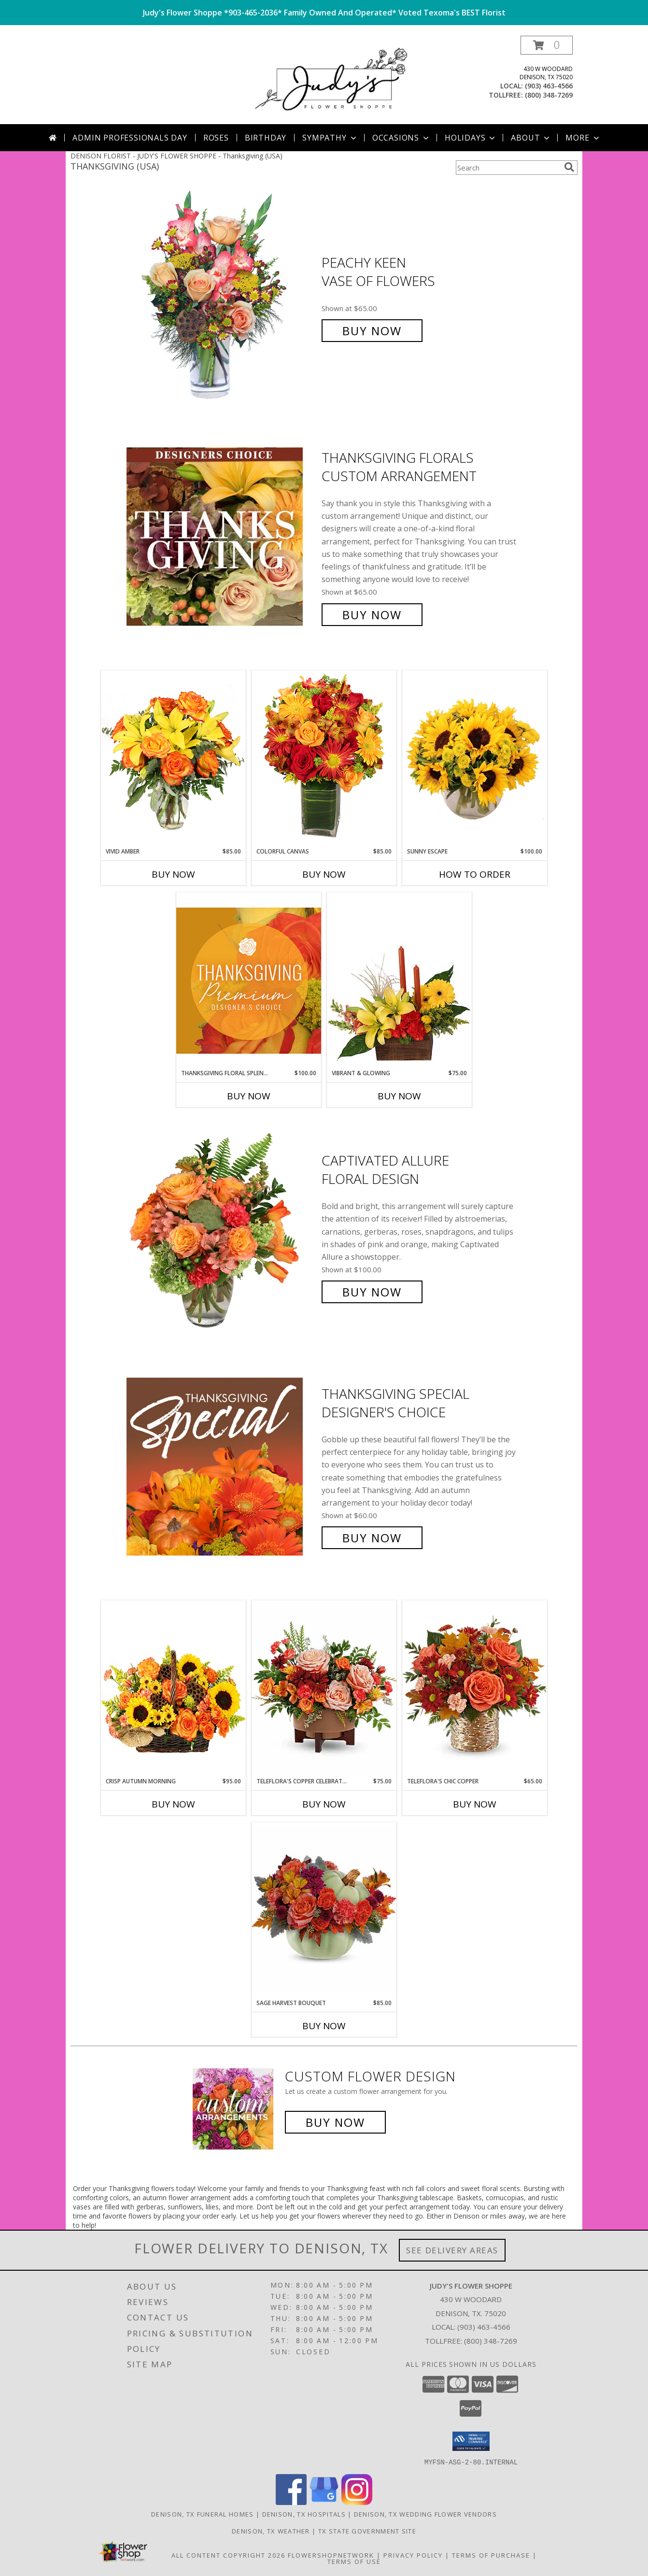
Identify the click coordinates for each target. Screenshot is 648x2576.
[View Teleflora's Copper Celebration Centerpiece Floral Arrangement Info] (324, 1689)
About (531, 137)
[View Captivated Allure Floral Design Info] (222, 1226)
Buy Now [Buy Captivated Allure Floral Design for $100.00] (372, 1292)
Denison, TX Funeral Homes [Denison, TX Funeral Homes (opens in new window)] (202, 2513)
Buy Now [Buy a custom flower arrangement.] (335, 2122)
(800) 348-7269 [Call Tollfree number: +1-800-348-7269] (490, 2341)
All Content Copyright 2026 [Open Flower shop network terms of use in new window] (228, 2554)
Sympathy (330, 137)
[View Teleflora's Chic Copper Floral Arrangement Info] (474, 1688)
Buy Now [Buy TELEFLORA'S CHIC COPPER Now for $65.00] (474, 1804)
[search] (569, 167)
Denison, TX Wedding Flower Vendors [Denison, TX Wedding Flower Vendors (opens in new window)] (425, 2513)
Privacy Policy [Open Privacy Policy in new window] (413, 2554)
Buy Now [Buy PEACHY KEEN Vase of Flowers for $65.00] (372, 331)
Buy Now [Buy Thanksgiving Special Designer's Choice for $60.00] (372, 1538)
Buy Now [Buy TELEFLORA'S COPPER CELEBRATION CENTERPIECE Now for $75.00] (324, 1804)
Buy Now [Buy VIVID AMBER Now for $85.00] (173, 874)
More (583, 137)
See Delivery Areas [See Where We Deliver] (452, 2250)
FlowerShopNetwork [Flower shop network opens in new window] (331, 2554)
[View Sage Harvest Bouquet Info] (324, 1910)
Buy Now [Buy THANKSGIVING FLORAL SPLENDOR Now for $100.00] (248, 1096)
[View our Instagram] (356, 2501)
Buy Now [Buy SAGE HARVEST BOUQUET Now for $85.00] (324, 2026)
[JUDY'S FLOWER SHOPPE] (327, 80)
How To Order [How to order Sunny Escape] (474, 874)
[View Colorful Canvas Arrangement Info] (324, 758)
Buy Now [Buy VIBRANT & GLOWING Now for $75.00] (399, 1096)
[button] (547, 45)
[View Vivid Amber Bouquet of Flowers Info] (173, 758)
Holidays (471, 137)
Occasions (401, 137)
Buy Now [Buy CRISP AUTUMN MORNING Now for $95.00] (173, 1804)
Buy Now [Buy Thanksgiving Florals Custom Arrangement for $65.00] (372, 615)
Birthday (265, 137)
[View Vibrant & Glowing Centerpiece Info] (399, 980)
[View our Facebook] (291, 2501)
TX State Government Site (367, 2530)
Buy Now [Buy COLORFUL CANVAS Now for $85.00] (324, 874)
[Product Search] (508, 167)
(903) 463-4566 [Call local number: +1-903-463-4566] (549, 85)
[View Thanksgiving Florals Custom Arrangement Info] (222, 536)
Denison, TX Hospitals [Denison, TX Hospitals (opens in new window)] (304, 2513)
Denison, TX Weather (271, 2530)
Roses (216, 137)
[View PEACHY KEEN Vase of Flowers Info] (222, 296)
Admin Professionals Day (129, 137)
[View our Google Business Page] (324, 2501)
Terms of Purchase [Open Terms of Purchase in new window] (491, 2554)
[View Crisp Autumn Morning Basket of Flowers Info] (173, 1688)
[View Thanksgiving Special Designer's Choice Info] (222, 1466)
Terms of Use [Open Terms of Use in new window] (354, 2561)
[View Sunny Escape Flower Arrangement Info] (474, 759)
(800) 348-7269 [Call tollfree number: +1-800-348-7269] (549, 95)
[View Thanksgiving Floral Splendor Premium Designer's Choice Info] (248, 980)
